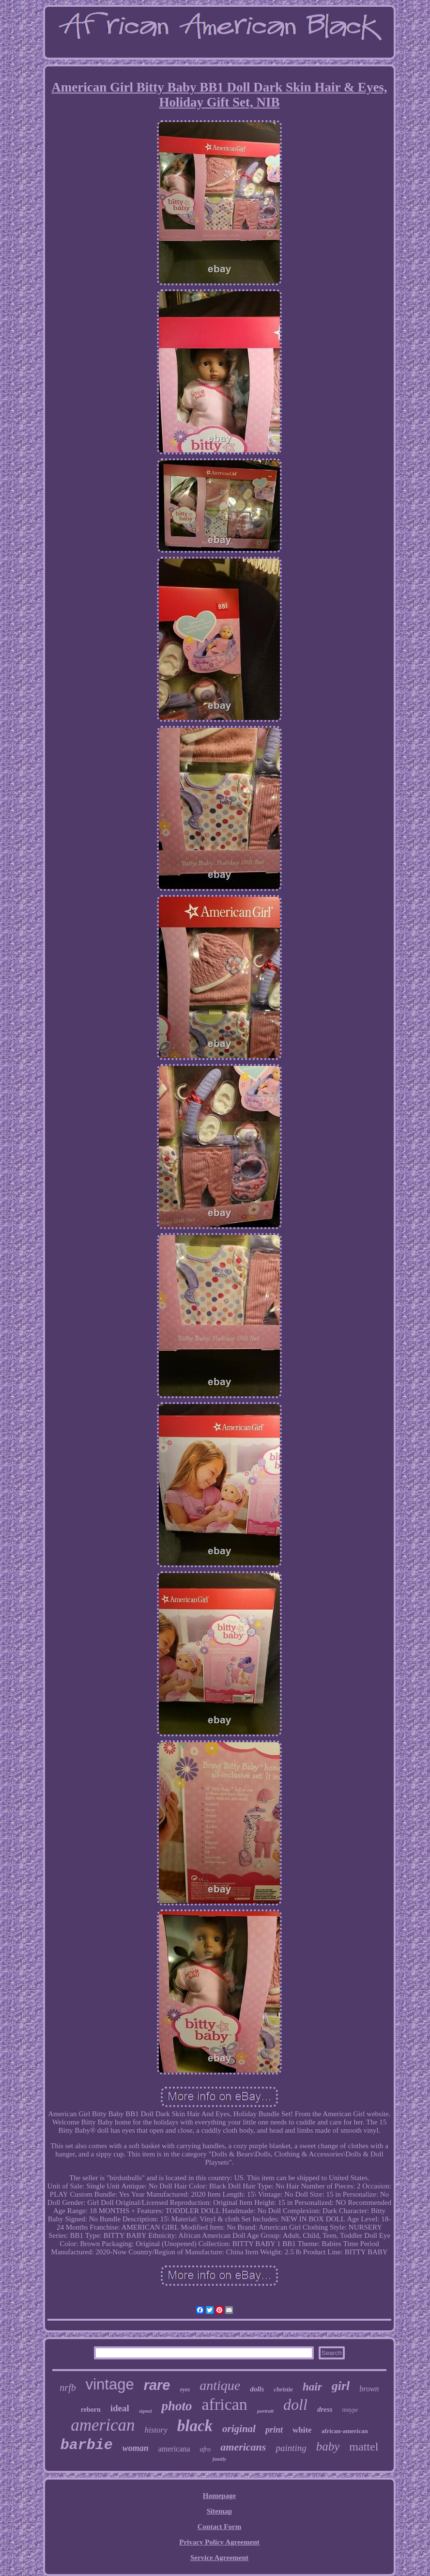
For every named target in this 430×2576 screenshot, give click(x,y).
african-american (345, 2431)
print (274, 2430)
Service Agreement (219, 2557)
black (195, 2426)
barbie (87, 2445)
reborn (91, 2409)
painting (291, 2448)
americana (174, 2449)
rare (157, 2385)
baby (328, 2446)
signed (145, 2411)
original (239, 2429)
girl (341, 2386)
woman (136, 2448)
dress (325, 2409)
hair (312, 2387)
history (156, 2430)
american (103, 2425)
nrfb (68, 2387)
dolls (257, 2389)
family (220, 2459)
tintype (350, 2409)
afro (205, 2449)
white (302, 2430)
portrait (265, 2411)
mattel (363, 2446)
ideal (119, 2408)
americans (243, 2447)
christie (283, 2389)
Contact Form (219, 2526)
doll (295, 2404)
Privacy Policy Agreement (219, 2542)
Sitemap (219, 2511)
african (224, 2404)
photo (176, 2406)
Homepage (219, 2495)
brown (369, 2389)
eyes (185, 2389)
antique (220, 2385)
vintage (110, 2384)
